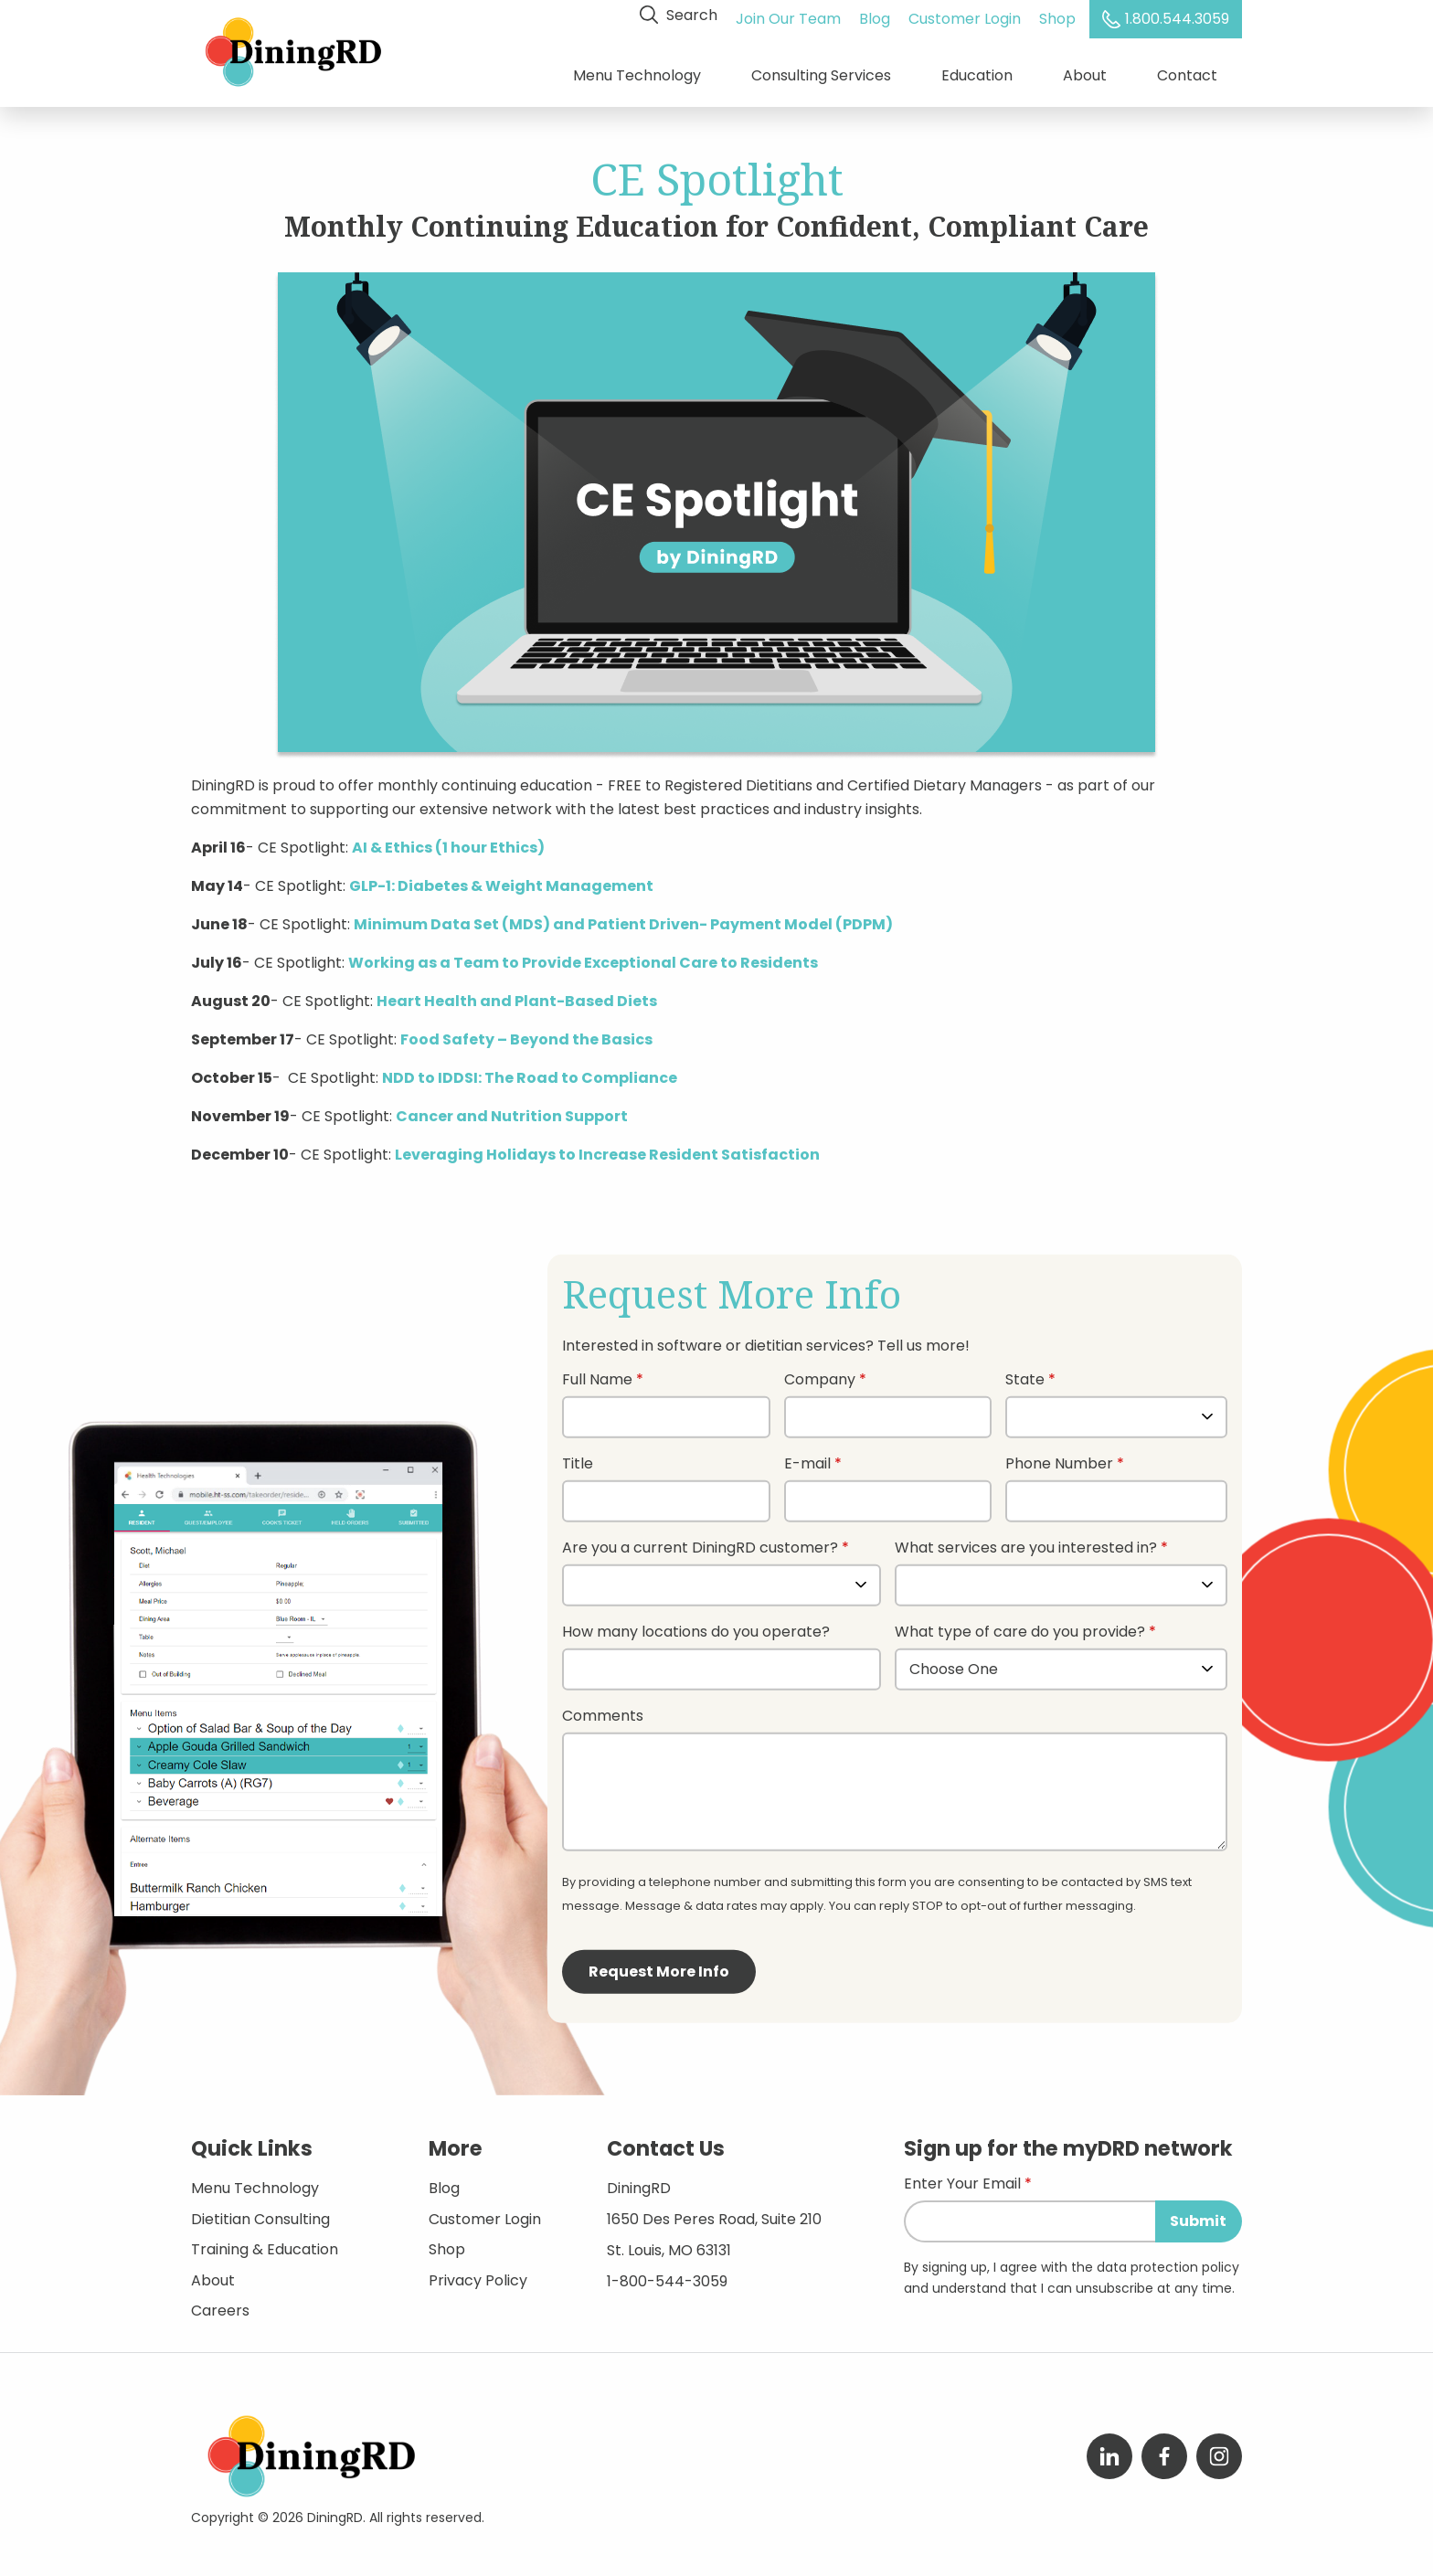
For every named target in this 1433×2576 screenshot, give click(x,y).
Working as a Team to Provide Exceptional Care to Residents (583, 955)
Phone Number (1059, 1457)
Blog (877, 15)
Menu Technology (637, 72)
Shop (1060, 15)
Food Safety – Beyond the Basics (526, 1032)
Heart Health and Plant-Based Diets (517, 993)
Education (977, 72)
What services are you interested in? (1026, 1541)
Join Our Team (791, 15)
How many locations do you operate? (696, 1625)
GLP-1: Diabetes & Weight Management (501, 878)
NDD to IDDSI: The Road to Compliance (529, 1070)
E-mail (807, 1457)
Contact (1187, 72)
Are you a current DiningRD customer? (700, 1541)
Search (681, 15)
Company (819, 1373)
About (1085, 72)
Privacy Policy (478, 2273)
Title (577, 1457)
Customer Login (967, 15)
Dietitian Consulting (260, 2211)
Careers (220, 2303)
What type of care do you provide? (1022, 1625)
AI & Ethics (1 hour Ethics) (448, 840)
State (1025, 1373)
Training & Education (264, 2242)
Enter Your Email (962, 2178)
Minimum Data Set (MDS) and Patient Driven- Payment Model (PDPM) (623, 917)
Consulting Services (821, 72)
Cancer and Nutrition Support (512, 1108)
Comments (602, 1709)
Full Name (597, 1373)
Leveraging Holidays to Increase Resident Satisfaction (607, 1147)
